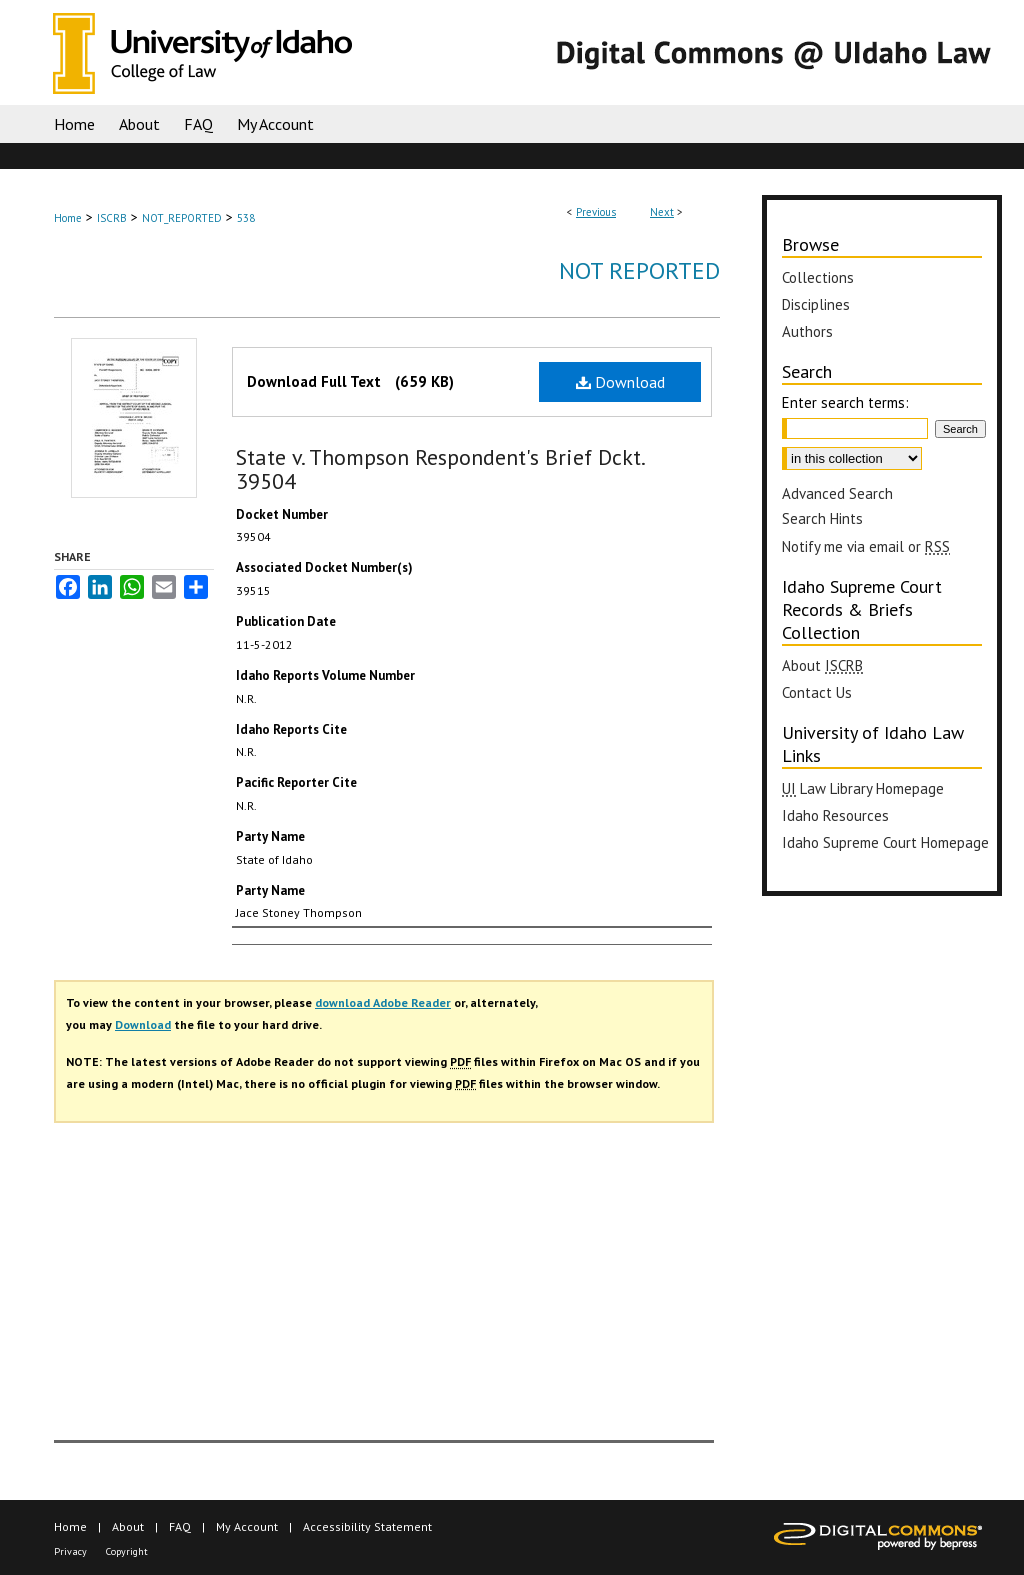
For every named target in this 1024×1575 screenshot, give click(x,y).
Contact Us (817, 692)
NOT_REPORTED (182, 218)
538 (246, 218)
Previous (596, 212)
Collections (818, 277)
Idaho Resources (835, 815)
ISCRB (112, 218)
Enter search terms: (845, 402)
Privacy (70, 1551)
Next (662, 212)
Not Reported (639, 270)
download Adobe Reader (383, 1002)
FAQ (180, 1526)
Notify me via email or (866, 546)
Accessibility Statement (367, 1526)
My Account (247, 1526)
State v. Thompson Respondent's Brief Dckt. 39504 (440, 469)
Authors (807, 331)
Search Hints (822, 518)
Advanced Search (837, 493)
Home (68, 218)
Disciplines (816, 304)
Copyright (127, 1551)
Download (620, 382)
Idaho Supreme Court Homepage (885, 842)
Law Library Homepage (863, 788)
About (822, 665)
